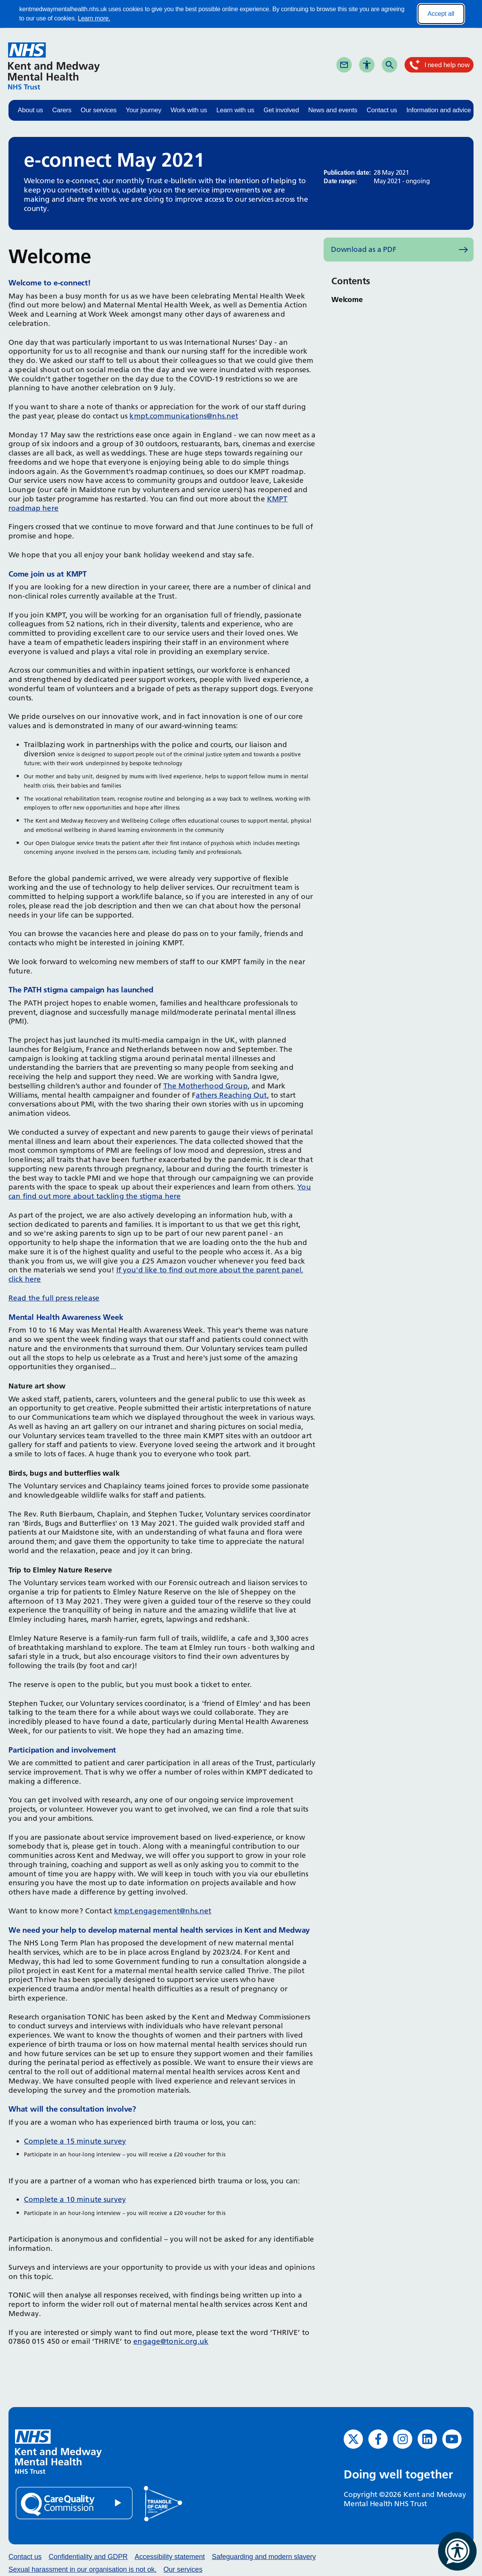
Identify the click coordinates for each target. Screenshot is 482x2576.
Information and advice (438, 110)
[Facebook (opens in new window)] (378, 2439)
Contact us (381, 110)
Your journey (143, 110)
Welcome (347, 299)
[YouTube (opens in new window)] (452, 2439)
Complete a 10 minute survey (75, 2199)
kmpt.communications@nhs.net (183, 416)
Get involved (281, 110)
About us (30, 110)
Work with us (189, 110)
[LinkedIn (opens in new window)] (427, 2439)
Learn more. (94, 18)
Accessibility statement (169, 2557)
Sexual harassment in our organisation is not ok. (82, 2569)
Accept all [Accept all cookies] (441, 13)
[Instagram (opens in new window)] (402, 2439)
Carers (62, 110)
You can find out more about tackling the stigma (159, 1192)
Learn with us (235, 110)
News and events (332, 110)
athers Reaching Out (231, 1095)
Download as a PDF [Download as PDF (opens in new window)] (363, 249)
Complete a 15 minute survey (75, 2141)
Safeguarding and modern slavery (264, 2557)
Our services (98, 110)
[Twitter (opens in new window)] (353, 2439)
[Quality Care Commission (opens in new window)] (74, 2503)
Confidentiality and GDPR (88, 2557)
